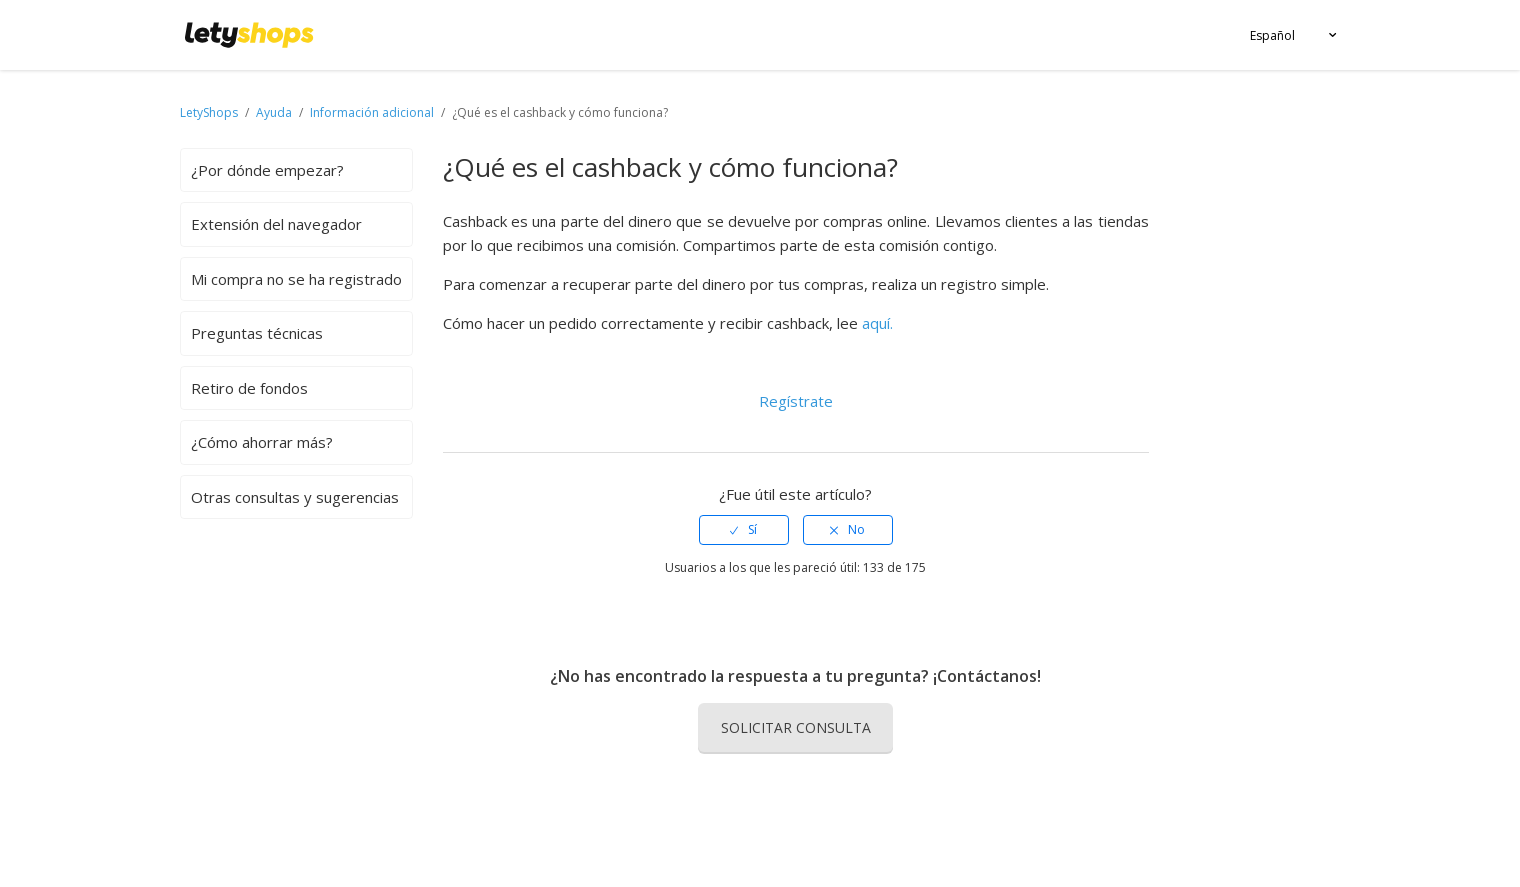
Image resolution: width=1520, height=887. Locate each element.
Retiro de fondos (249, 388)
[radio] (744, 530)
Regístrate (796, 401)
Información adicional (372, 112)
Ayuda (275, 112)
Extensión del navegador (276, 224)
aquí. (877, 323)
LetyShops (209, 112)
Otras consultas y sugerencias (295, 497)
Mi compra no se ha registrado (296, 279)
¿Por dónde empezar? (267, 170)
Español (1272, 35)
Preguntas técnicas (257, 333)
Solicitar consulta (796, 727)
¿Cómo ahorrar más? (262, 442)
